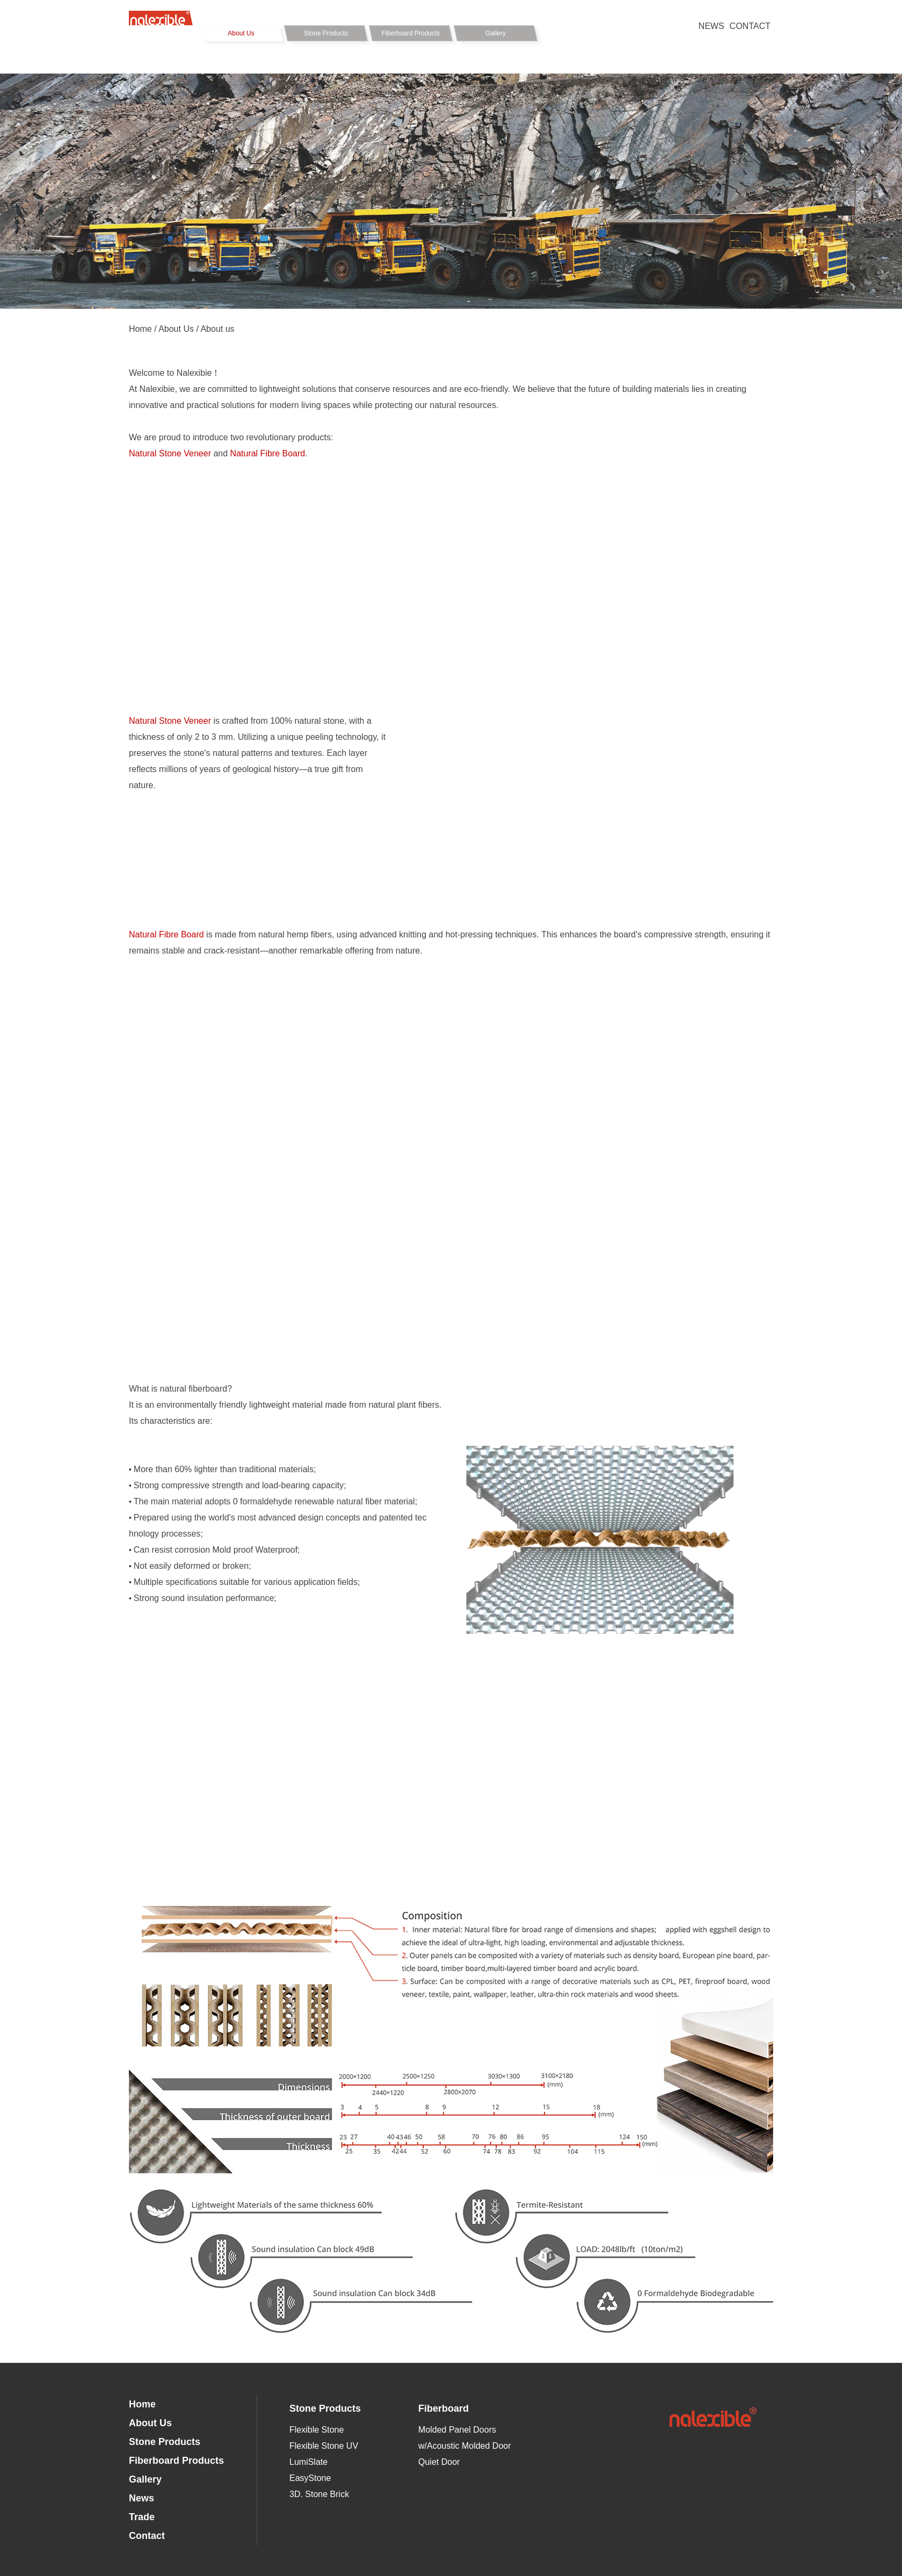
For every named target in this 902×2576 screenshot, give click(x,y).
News (141, 2498)
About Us (241, 33)
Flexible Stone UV (323, 2445)
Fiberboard (443, 2408)
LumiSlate (308, 2461)
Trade (142, 2517)
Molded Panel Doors (457, 2429)
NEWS (711, 26)
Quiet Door (439, 2461)
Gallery (495, 33)
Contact (147, 2535)
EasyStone (310, 2478)
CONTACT (750, 26)
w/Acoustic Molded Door (464, 2445)
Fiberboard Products (411, 33)
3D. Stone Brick (319, 2494)
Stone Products (326, 33)
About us (217, 328)
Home (140, 328)
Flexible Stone (316, 2429)
